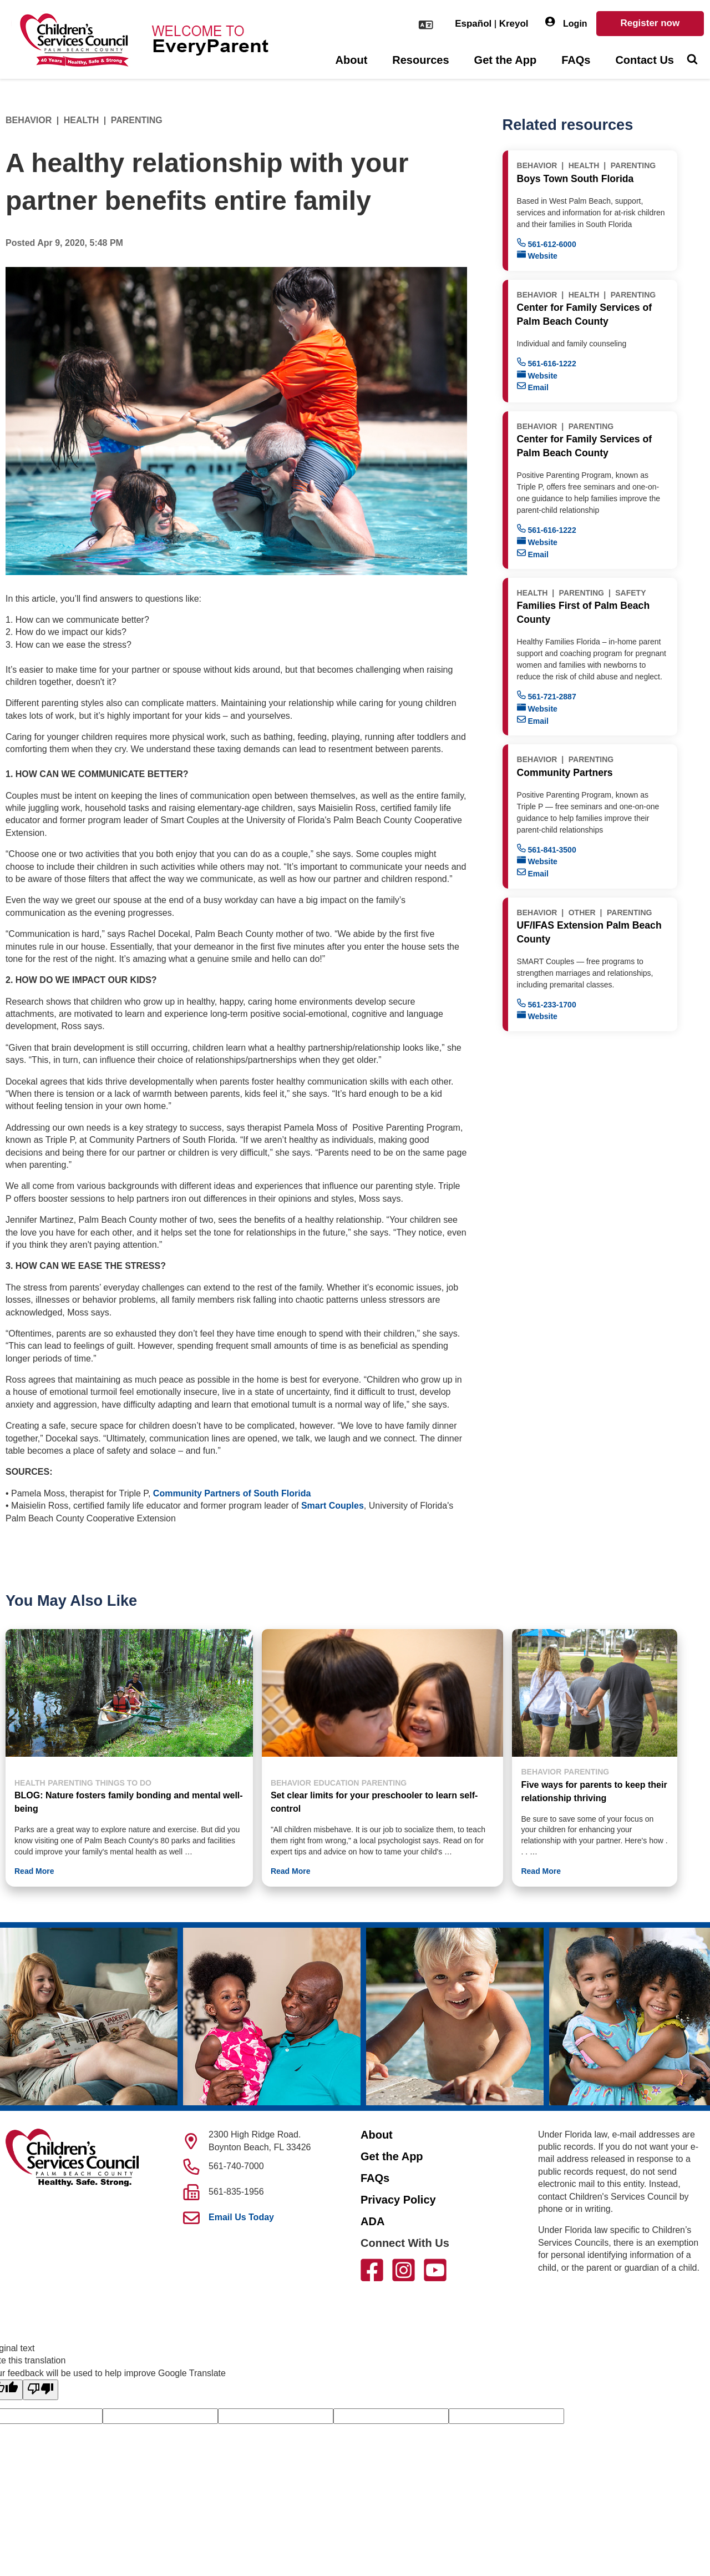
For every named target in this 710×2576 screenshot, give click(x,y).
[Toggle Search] (692, 60)
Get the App (505, 60)
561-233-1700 (546, 1004)
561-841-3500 (546, 849)
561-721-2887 (546, 695)
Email (533, 386)
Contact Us (644, 60)
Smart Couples (332, 1505)
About (352, 60)
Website (537, 255)
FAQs (575, 60)
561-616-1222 (546, 362)
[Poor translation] (40, 2389)
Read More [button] (34, 1871)
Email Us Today (241, 2217)
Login (566, 22)
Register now (649, 23)
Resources (420, 60)
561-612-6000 (546, 243)
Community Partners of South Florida (232, 1493)
